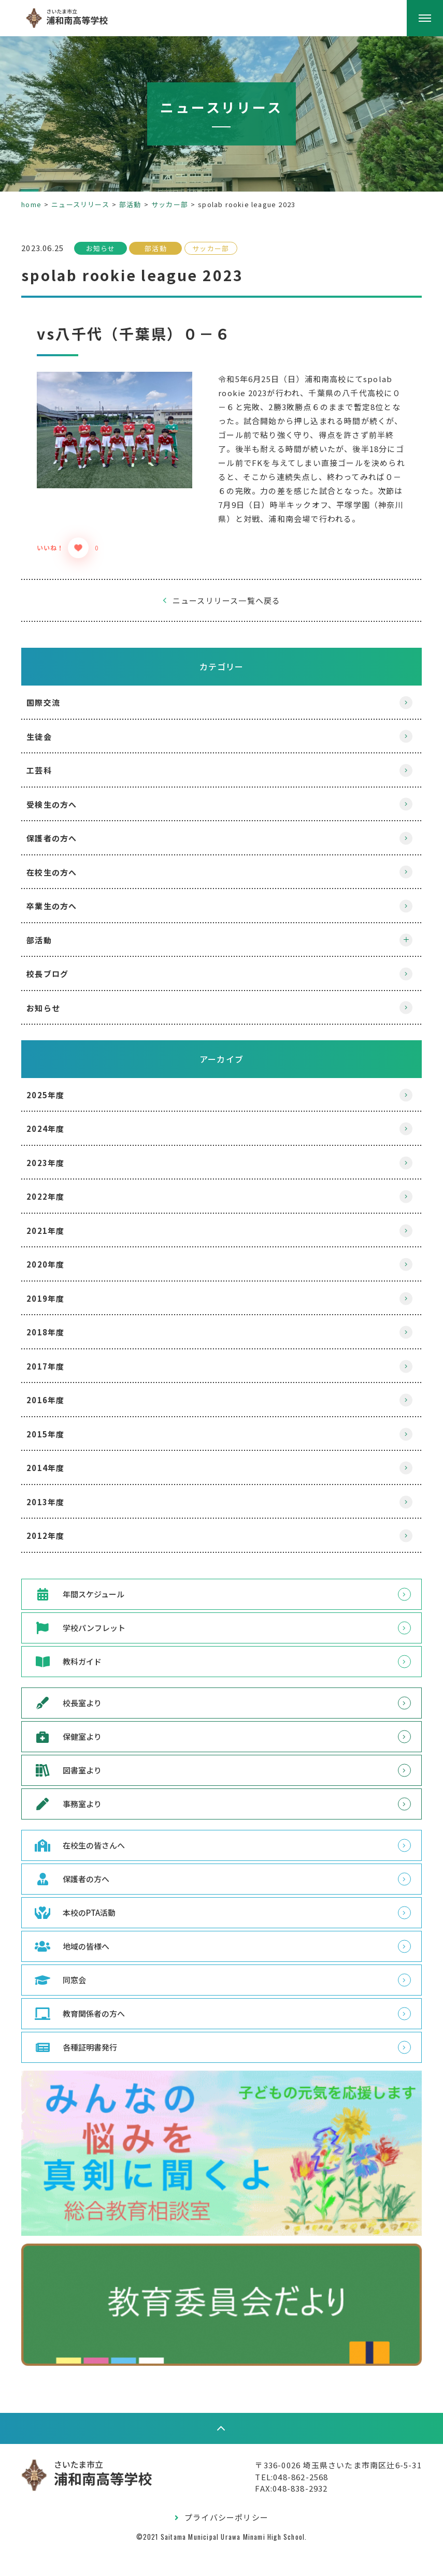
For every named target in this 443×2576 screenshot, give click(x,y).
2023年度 (55, 1190)
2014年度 (55, 1495)
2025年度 (55, 1122)
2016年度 (55, 1427)
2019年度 (55, 1326)
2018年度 (55, 1360)
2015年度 (55, 1462)
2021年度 (55, 1258)
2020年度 (55, 1292)
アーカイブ (221, 1087)
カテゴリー (221, 694)
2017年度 (55, 1394)
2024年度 (55, 1156)
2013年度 (55, 1529)
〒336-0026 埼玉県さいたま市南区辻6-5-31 (329, 2491)
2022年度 (55, 1224)
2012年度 (55, 1563)
